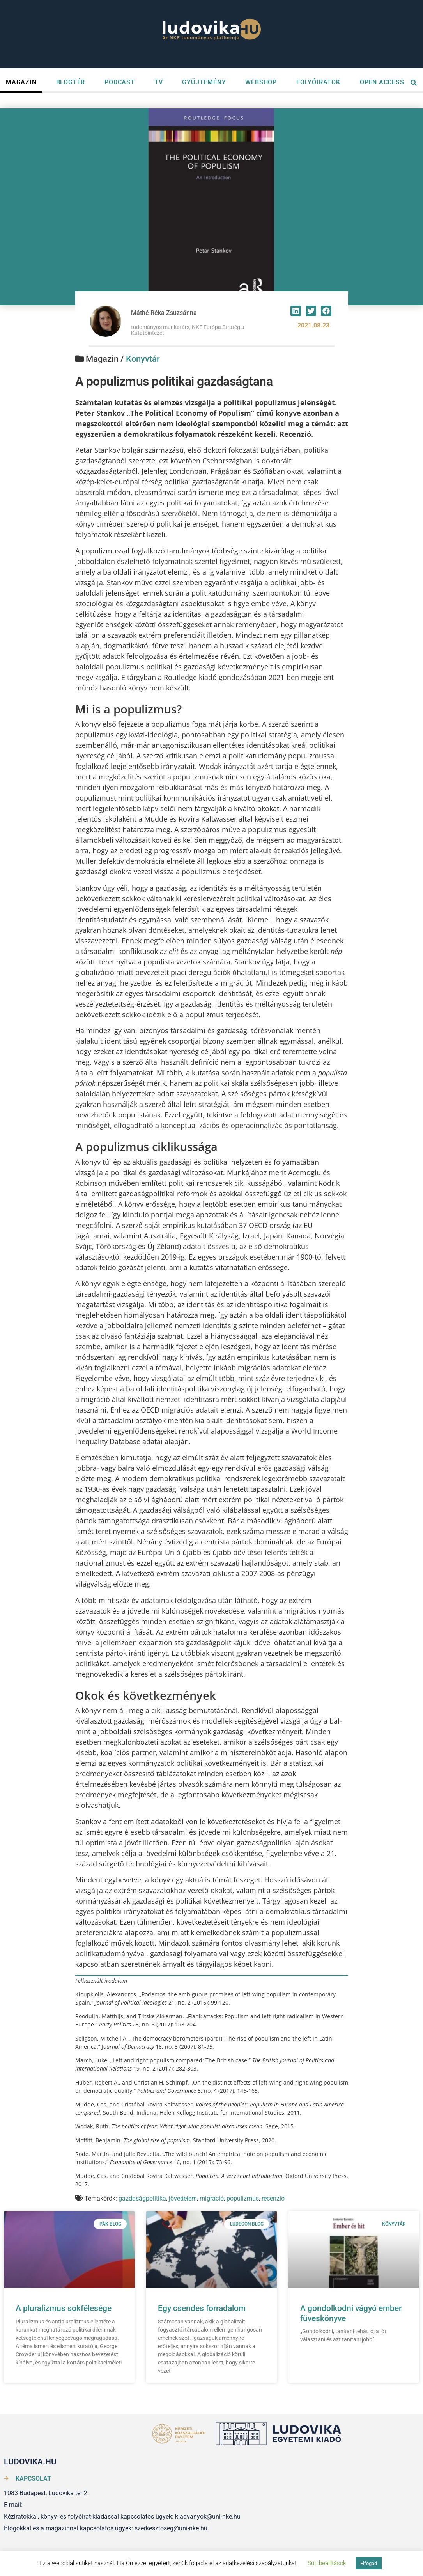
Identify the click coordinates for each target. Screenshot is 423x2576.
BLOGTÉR (70, 82)
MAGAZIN (21, 82)
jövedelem (183, 2198)
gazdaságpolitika (142, 2198)
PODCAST (119, 82)
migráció (212, 2198)
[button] (295, 311)
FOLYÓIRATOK (318, 82)
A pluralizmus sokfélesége (64, 2308)
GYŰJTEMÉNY (204, 82)
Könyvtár (143, 359)
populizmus (243, 2198)
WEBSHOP (261, 82)
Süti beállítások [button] (327, 2563)
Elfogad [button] (368, 2563)
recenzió (273, 2198)
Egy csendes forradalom (202, 2308)
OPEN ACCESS (382, 82)
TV (158, 82)
